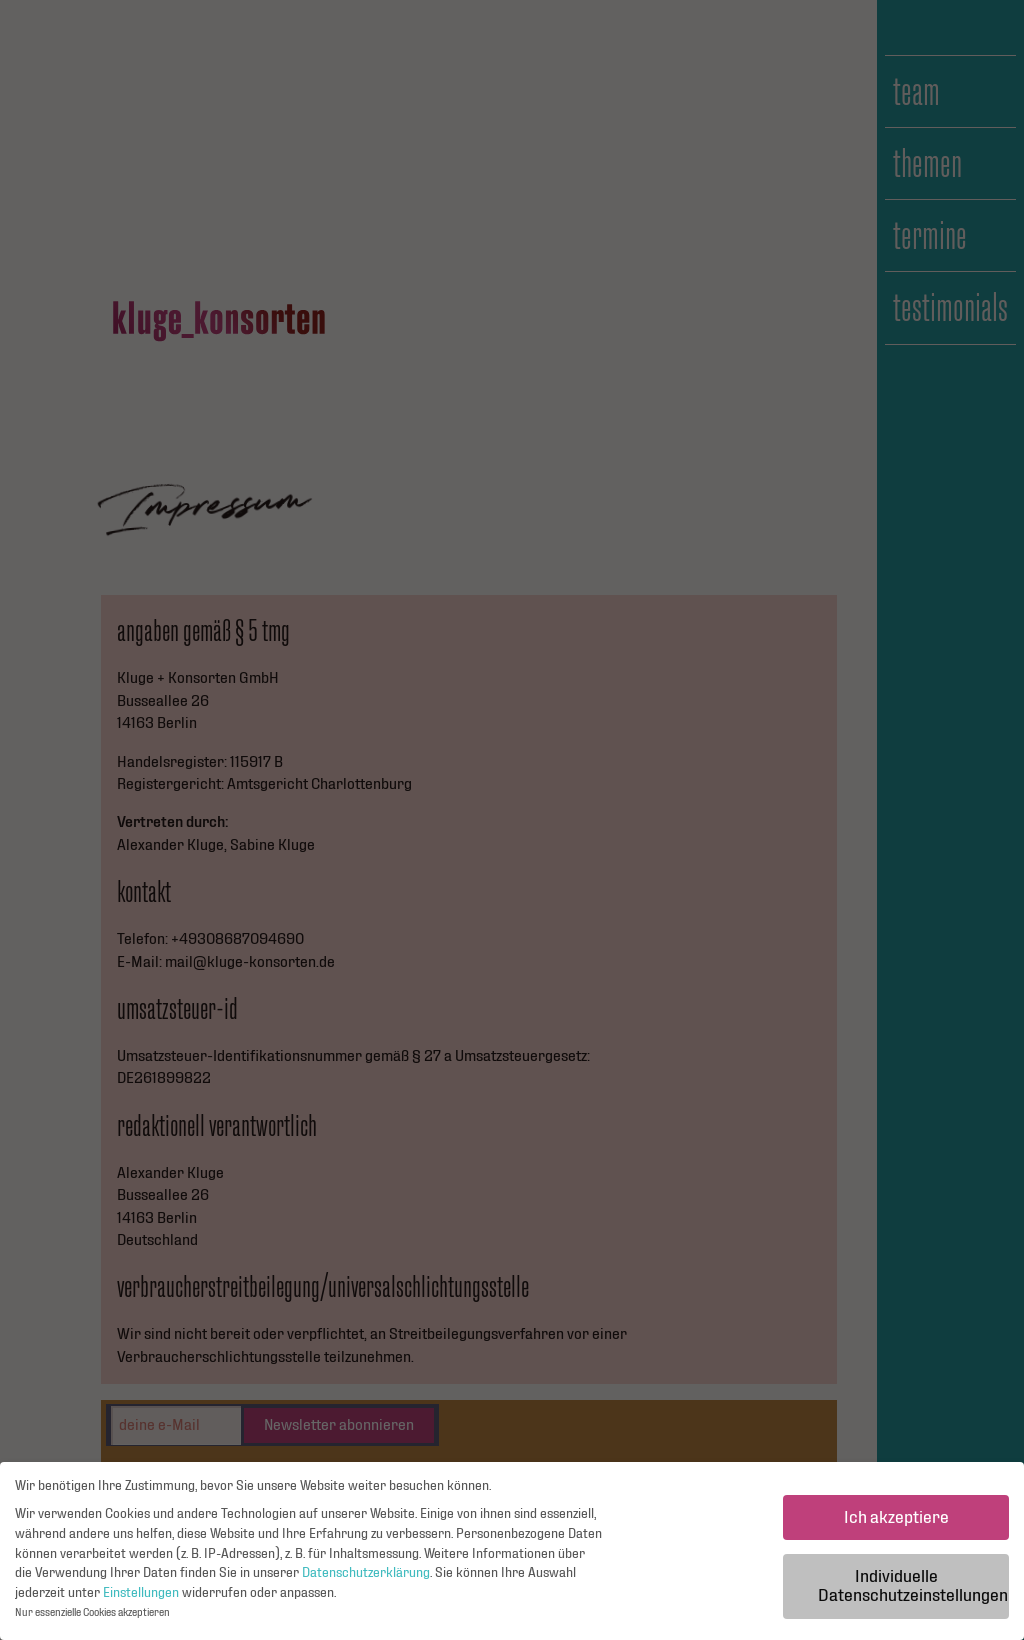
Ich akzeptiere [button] (896, 1522)
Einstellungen (141, 1598)
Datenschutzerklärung (366, 1578)
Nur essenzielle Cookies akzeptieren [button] (92, 1618)
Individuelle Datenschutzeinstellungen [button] (913, 1591)
